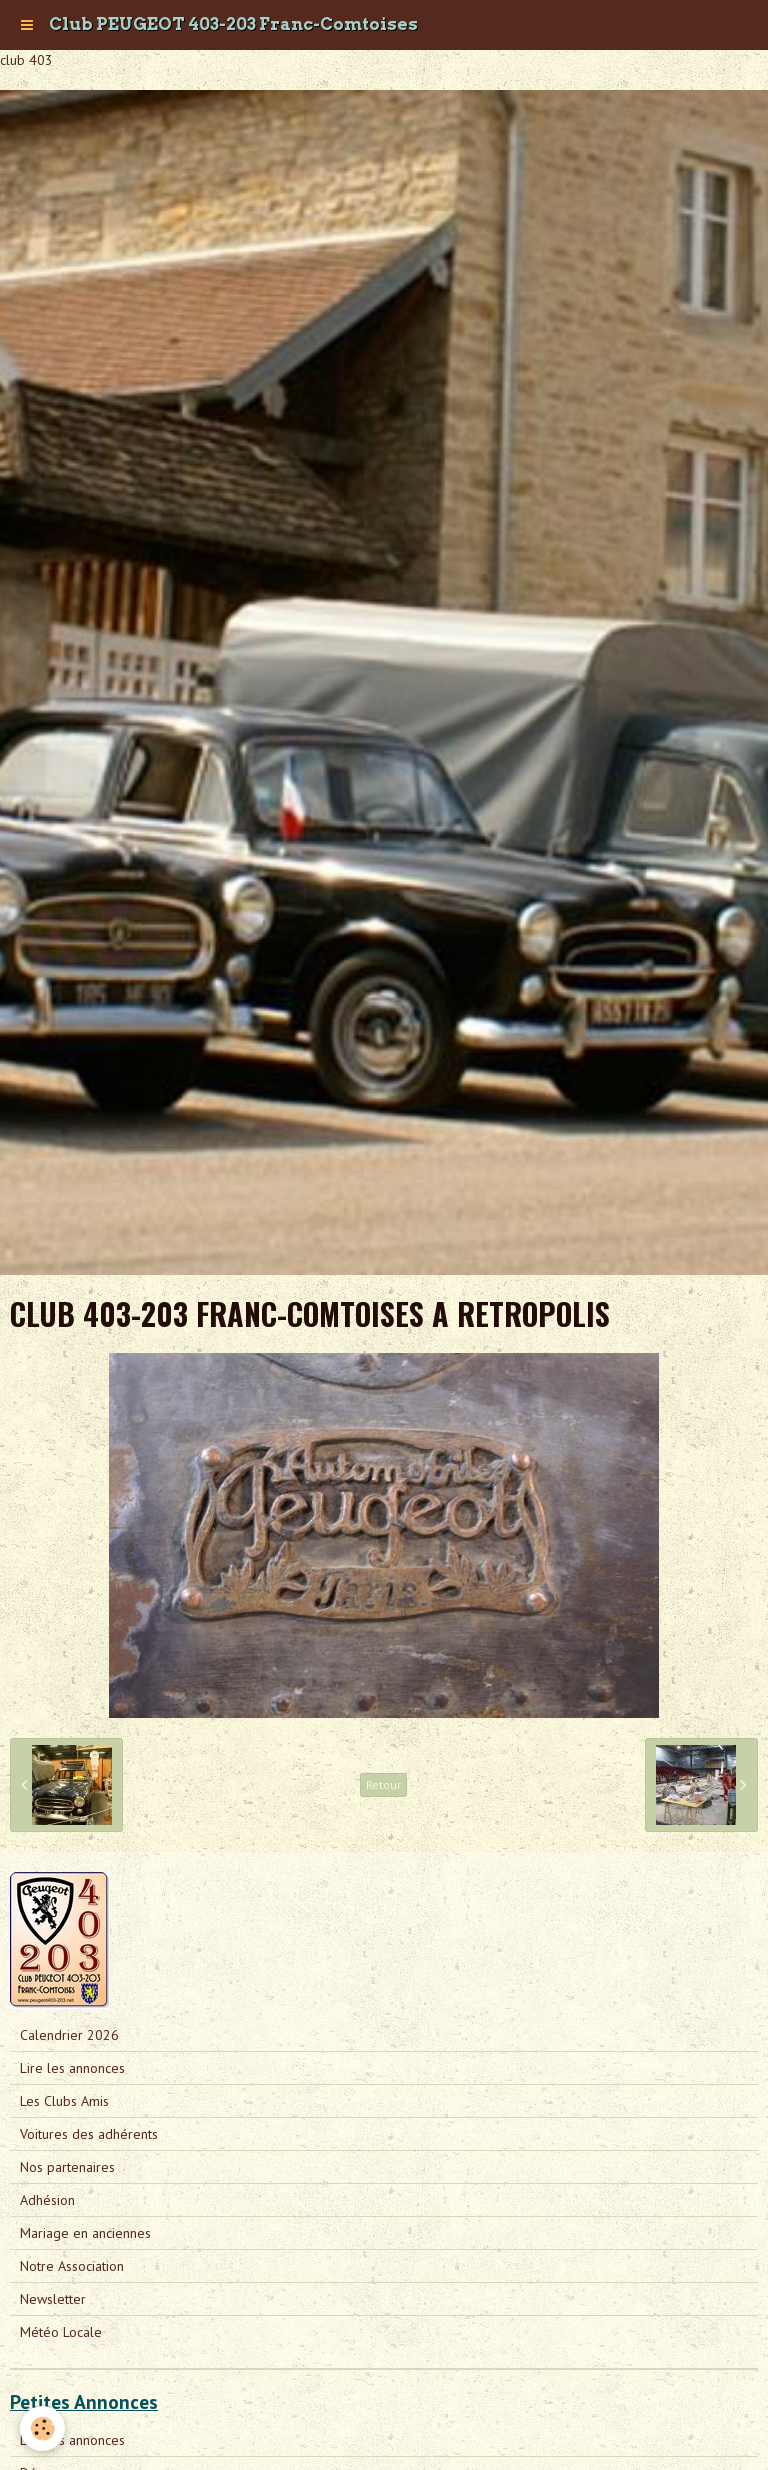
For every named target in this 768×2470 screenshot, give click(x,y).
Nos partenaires (67, 2167)
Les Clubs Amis (64, 2101)
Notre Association (72, 2266)
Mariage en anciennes (85, 2233)
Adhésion (47, 2200)
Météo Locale (61, 2332)
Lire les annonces (72, 2068)
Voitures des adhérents (89, 2134)
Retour (383, 1784)
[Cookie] (42, 2428)
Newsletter (53, 2299)
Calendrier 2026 (69, 2035)
